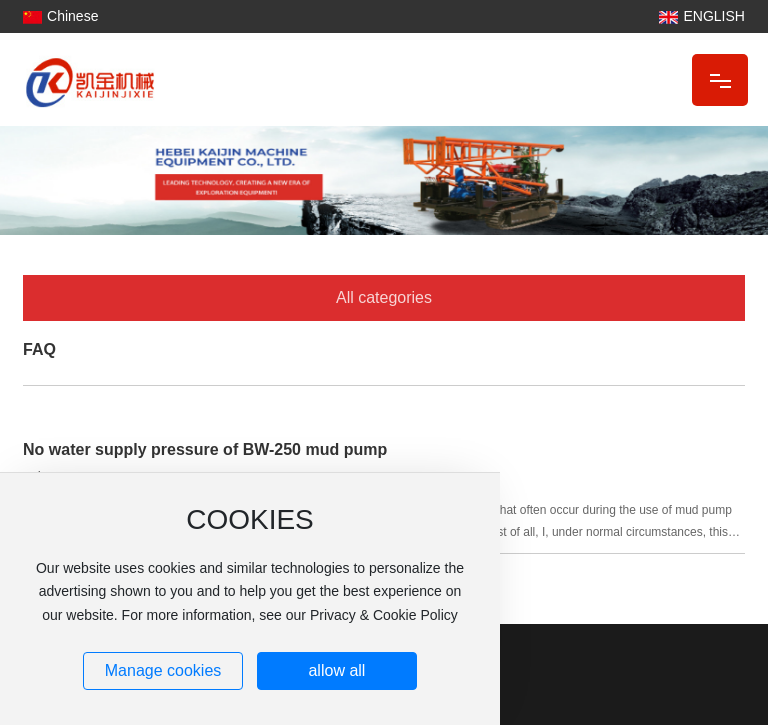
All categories (384, 297)
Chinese (72, 16)
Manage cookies (163, 670)
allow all (336, 670)
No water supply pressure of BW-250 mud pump (205, 449)
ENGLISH (713, 16)
